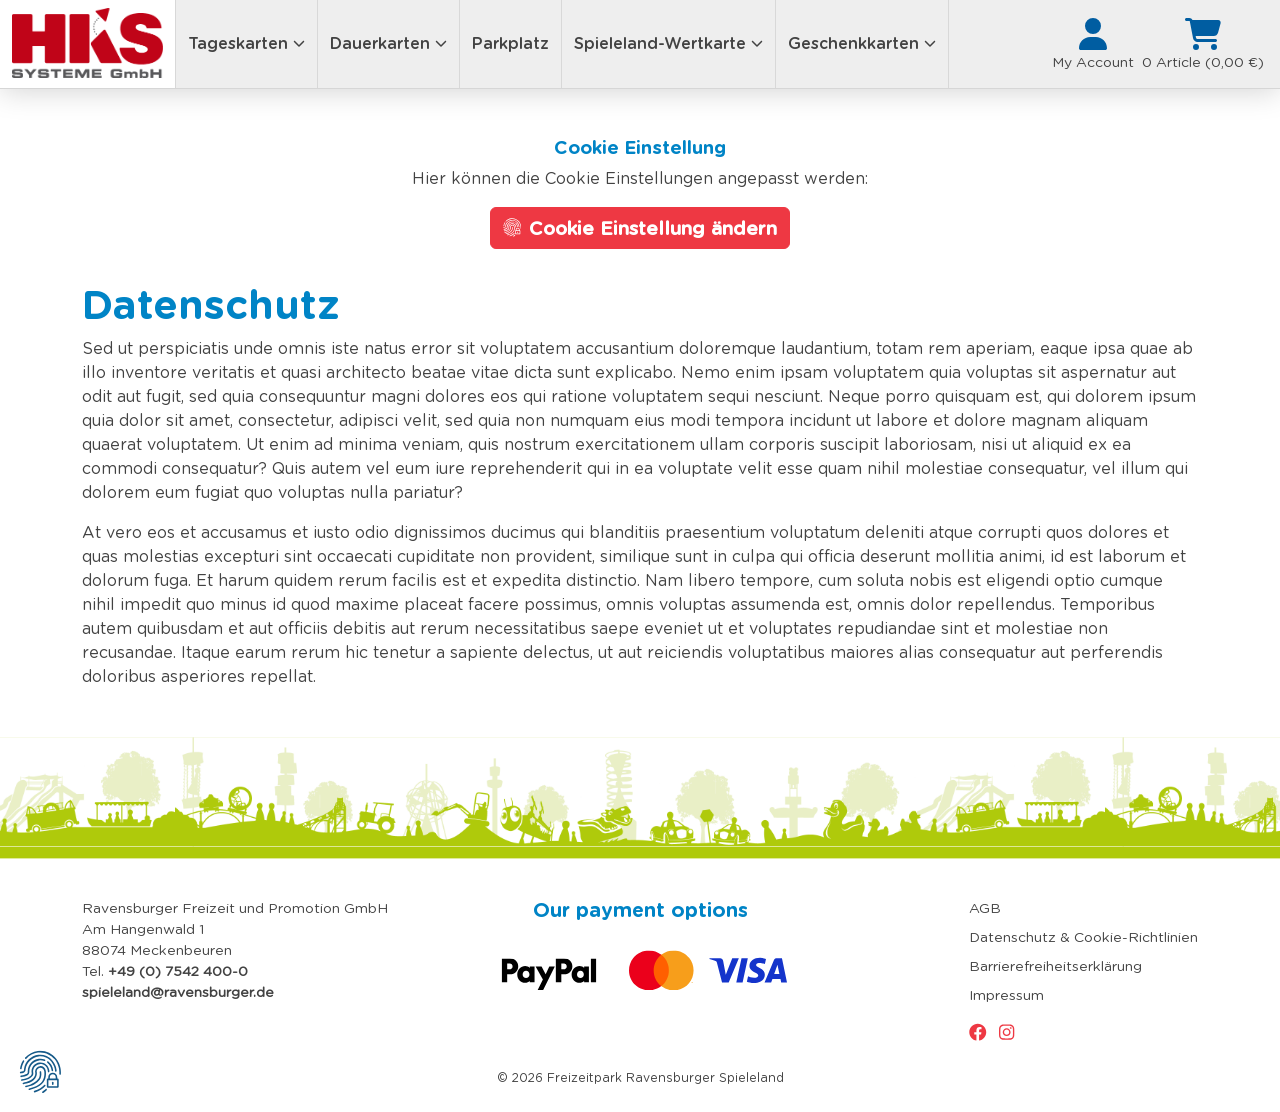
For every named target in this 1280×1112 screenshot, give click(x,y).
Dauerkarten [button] (388, 43)
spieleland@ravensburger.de (178, 992)
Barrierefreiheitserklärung (1055, 966)
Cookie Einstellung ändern (640, 228)
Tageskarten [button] (246, 43)
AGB (985, 908)
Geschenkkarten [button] (862, 43)
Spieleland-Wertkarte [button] (668, 43)
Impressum (1006, 995)
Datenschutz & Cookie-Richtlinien (1083, 937)
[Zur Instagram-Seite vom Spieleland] (1010, 1032)
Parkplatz (510, 43)
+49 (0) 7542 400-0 (178, 971)
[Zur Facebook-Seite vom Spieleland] (982, 1032)
